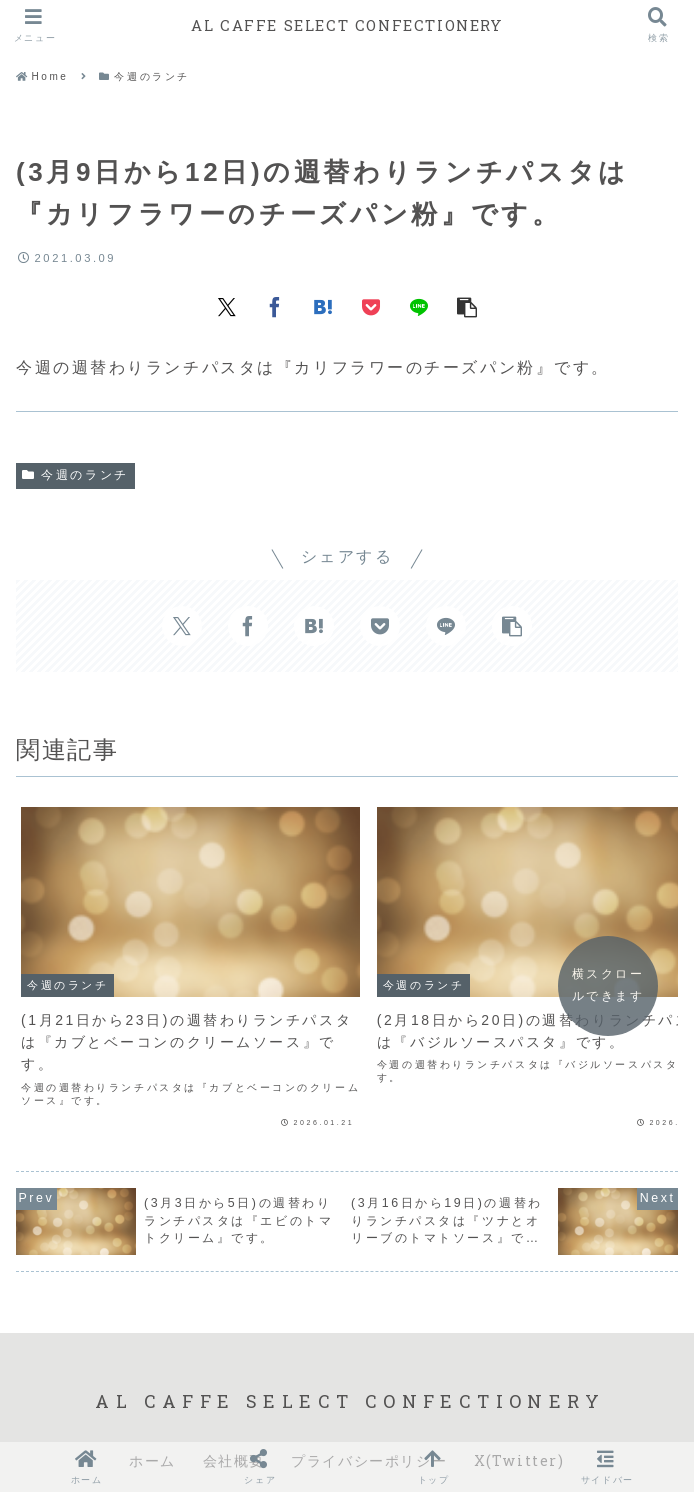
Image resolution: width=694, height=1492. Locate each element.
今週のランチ (75, 475)
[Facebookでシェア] (275, 306)
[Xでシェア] (227, 306)
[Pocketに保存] (371, 306)
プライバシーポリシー (369, 1407)
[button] (467, 306)
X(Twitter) (519, 1407)
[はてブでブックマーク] (323, 306)
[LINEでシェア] (419, 306)
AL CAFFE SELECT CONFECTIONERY (347, 24)
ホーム (152, 1407)
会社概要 (234, 1407)
